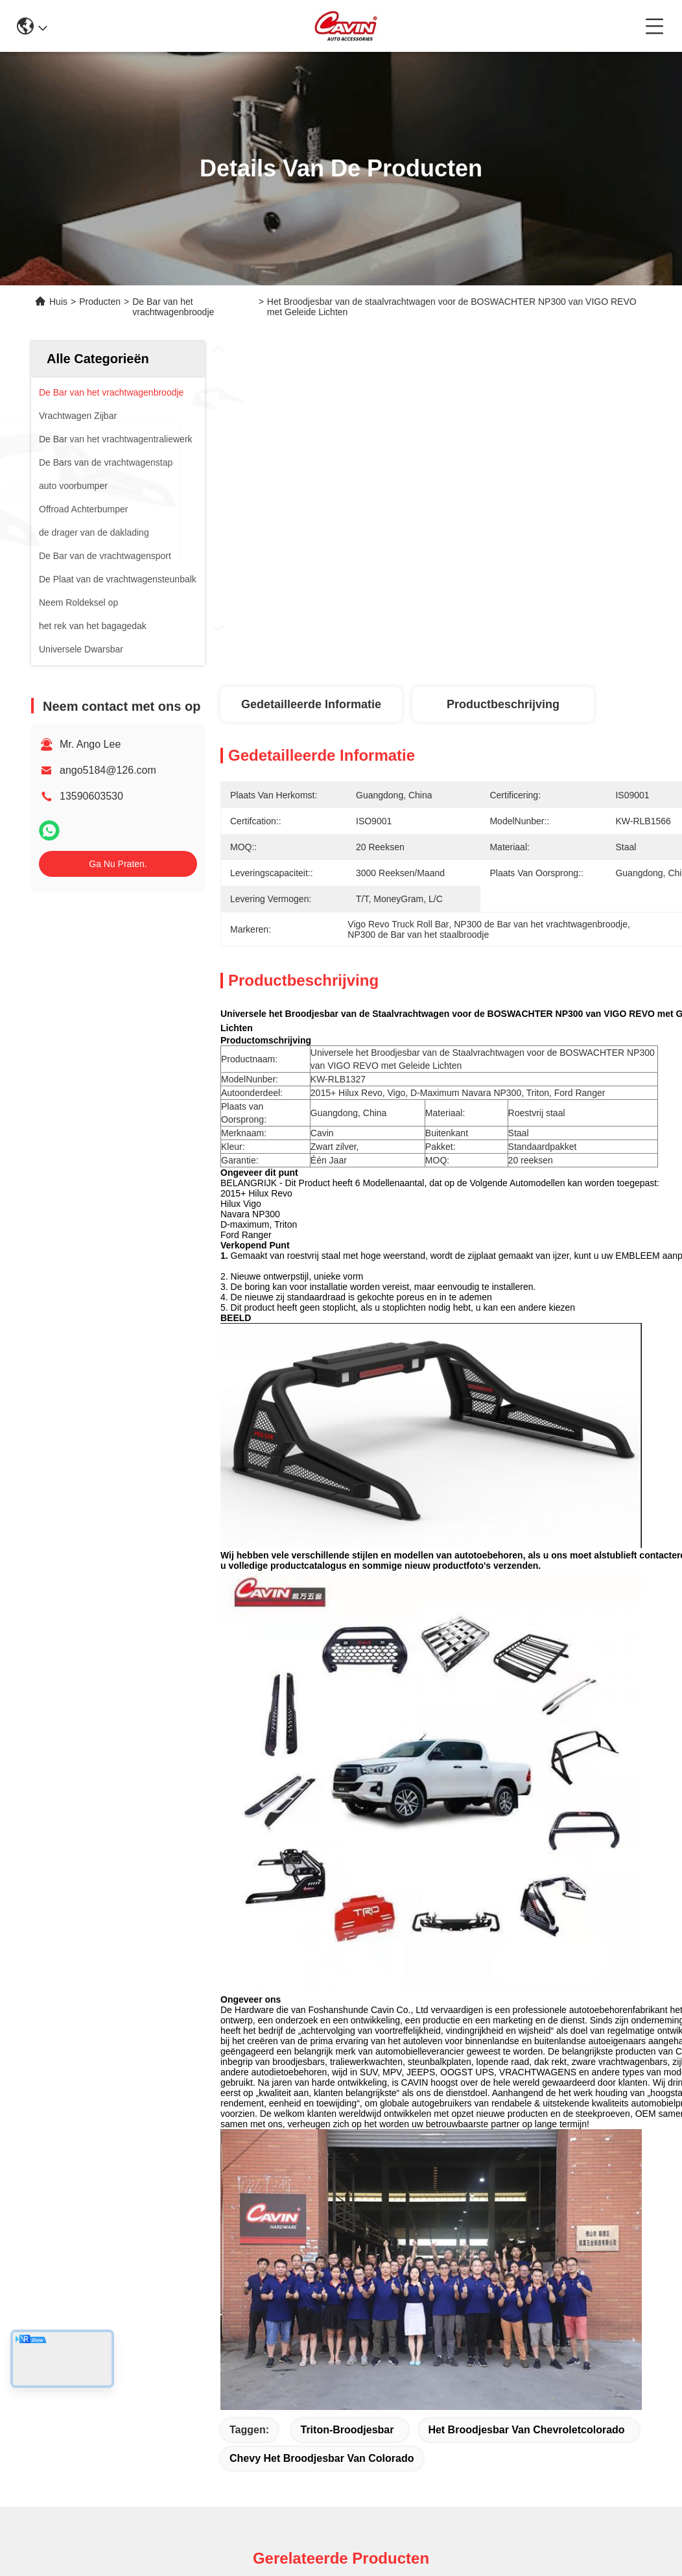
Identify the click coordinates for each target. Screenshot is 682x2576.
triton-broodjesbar (347, 2429)
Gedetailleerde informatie (311, 704)
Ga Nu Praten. (118, 864)
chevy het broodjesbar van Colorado (321, 2458)
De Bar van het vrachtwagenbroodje (173, 306)
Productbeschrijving (503, 704)
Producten (100, 301)
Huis (58, 301)
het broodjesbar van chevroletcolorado (526, 2429)
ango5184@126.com (108, 770)
